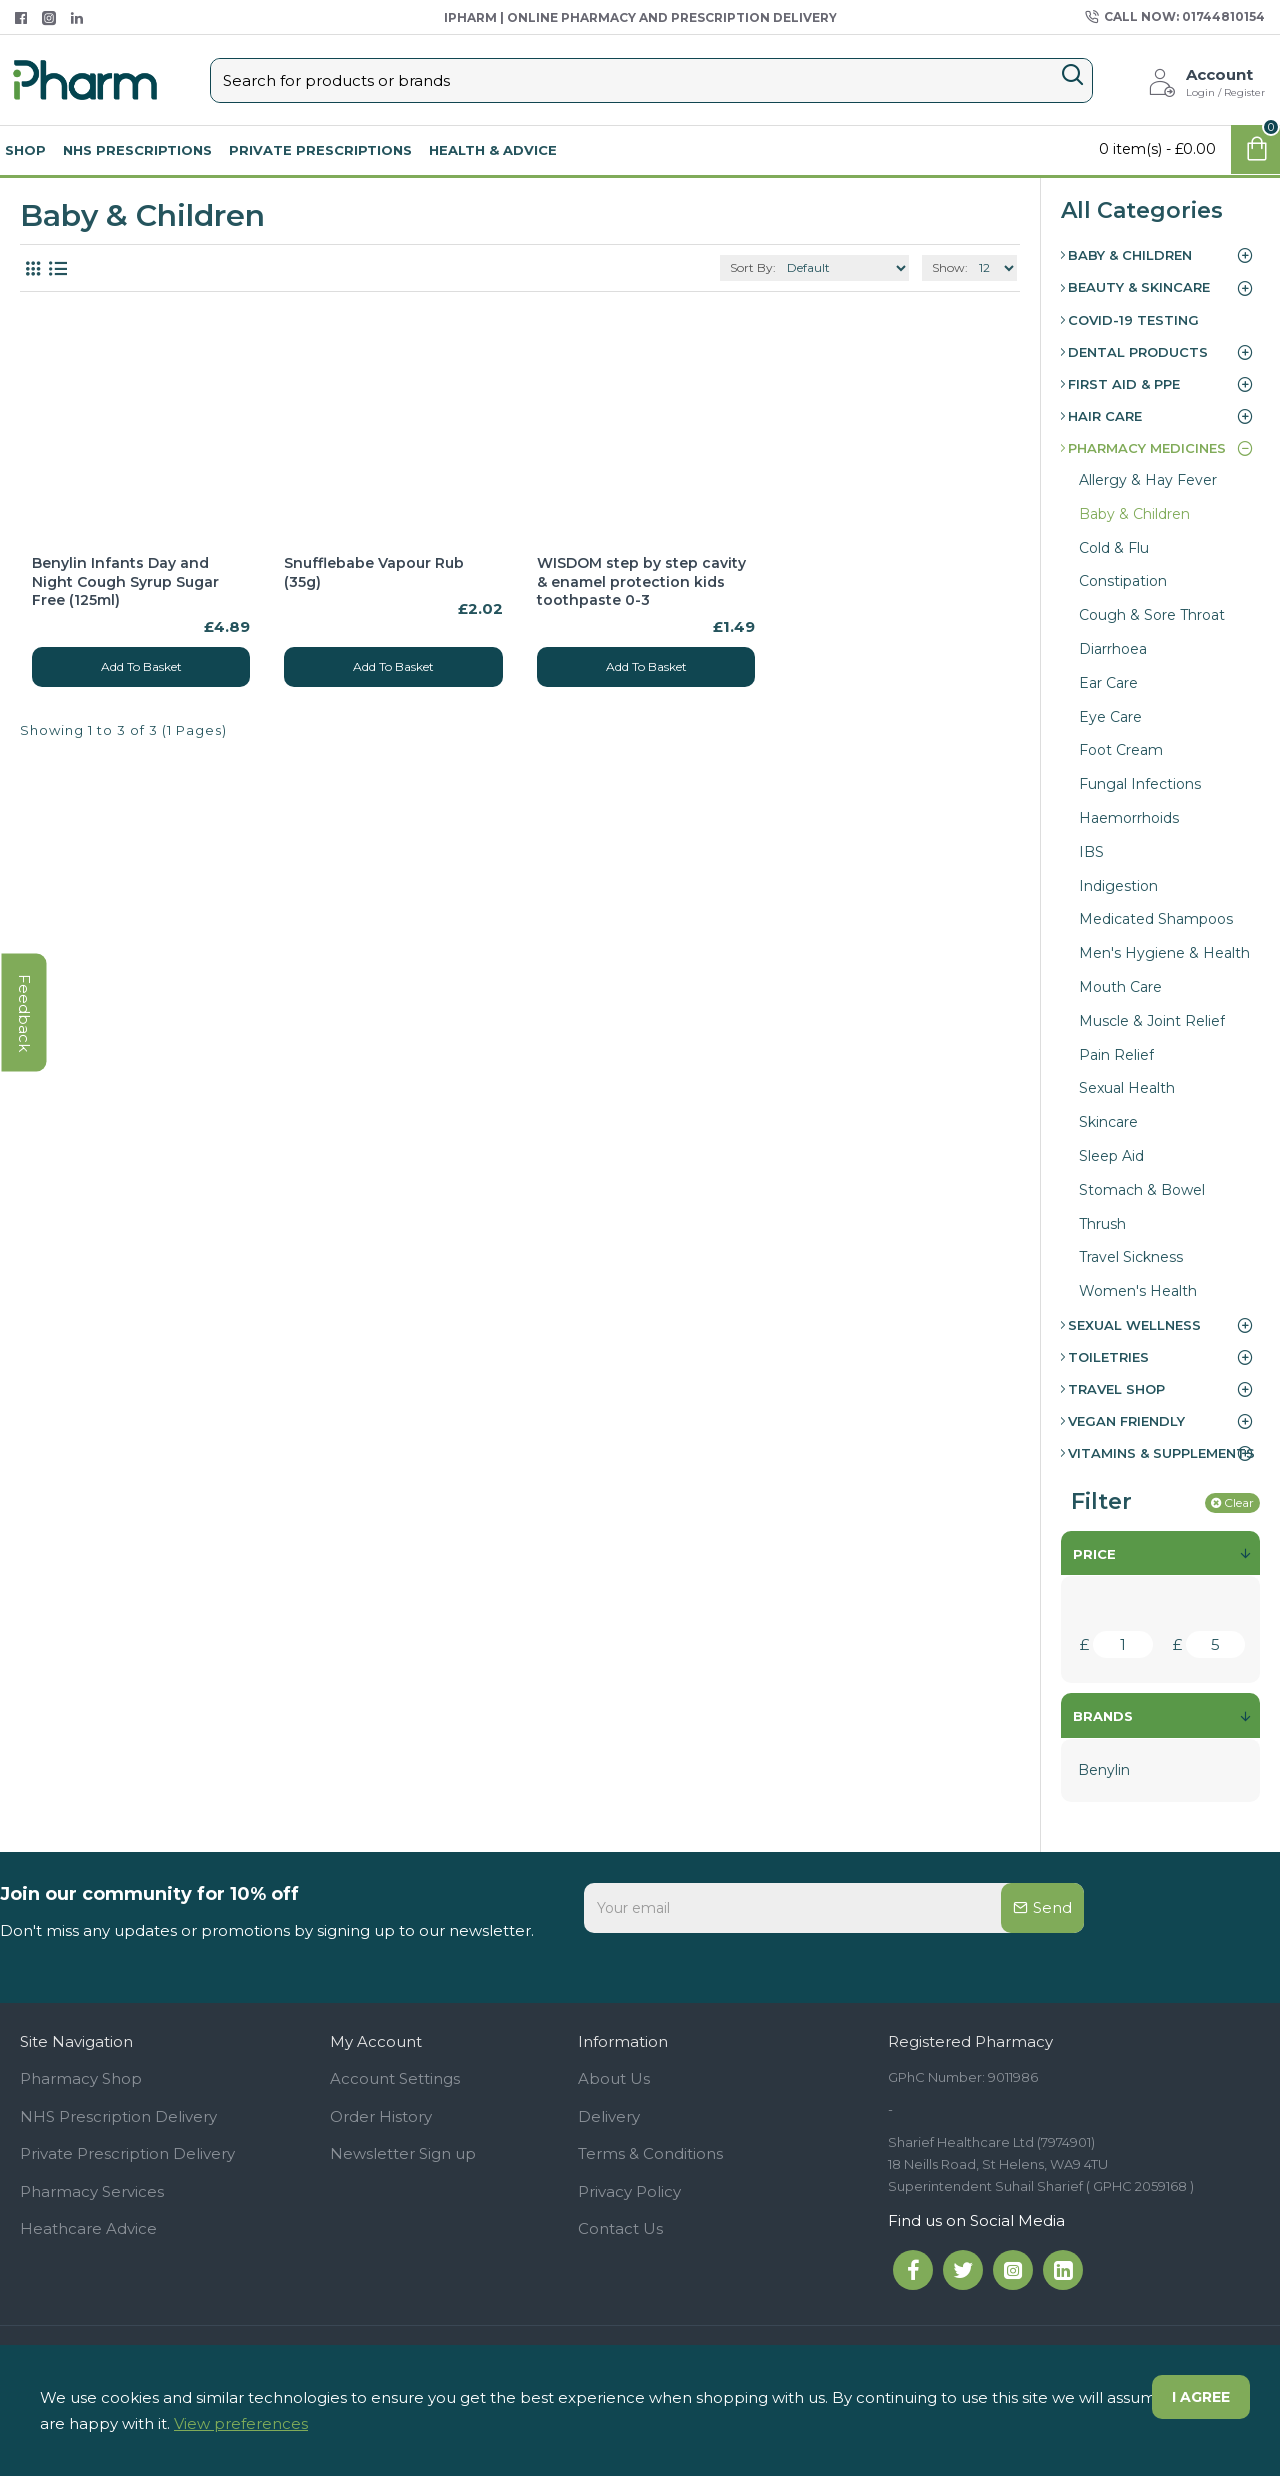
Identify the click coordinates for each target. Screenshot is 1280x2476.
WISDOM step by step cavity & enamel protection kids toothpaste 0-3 (641, 581)
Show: (950, 267)
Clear (1239, 1502)
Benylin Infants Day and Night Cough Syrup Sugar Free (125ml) (125, 581)
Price (1094, 1554)
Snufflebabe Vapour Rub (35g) (374, 572)
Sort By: (753, 267)
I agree (1201, 2397)
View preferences (241, 2423)
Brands (1103, 1716)
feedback (24, 1013)
